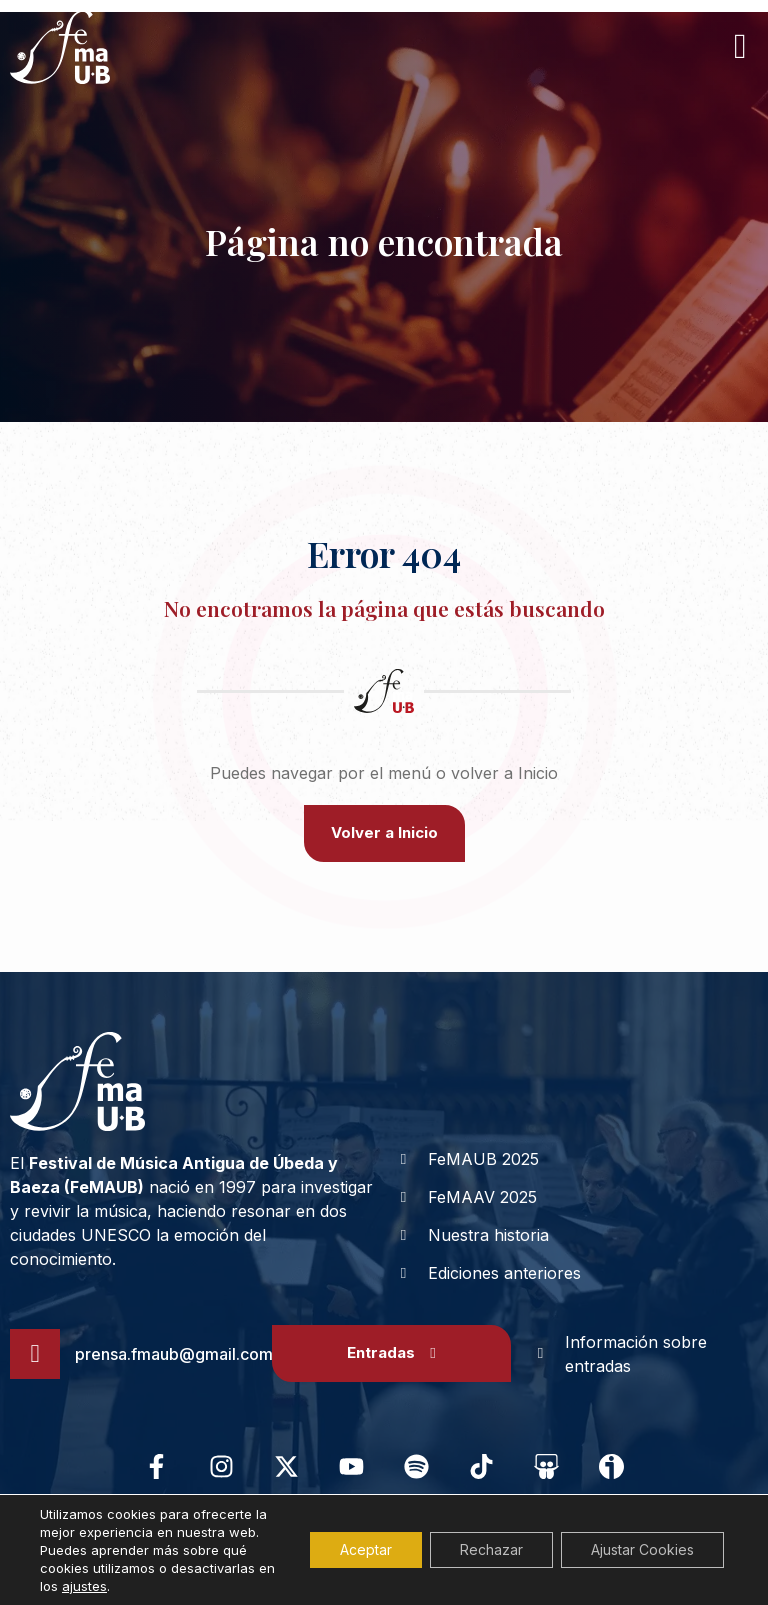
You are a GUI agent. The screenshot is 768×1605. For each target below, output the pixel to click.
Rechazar (491, 1549)
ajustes (84, 1586)
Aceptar (366, 1549)
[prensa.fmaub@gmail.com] (35, 1354)
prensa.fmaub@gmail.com (174, 1354)
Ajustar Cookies (642, 1549)
